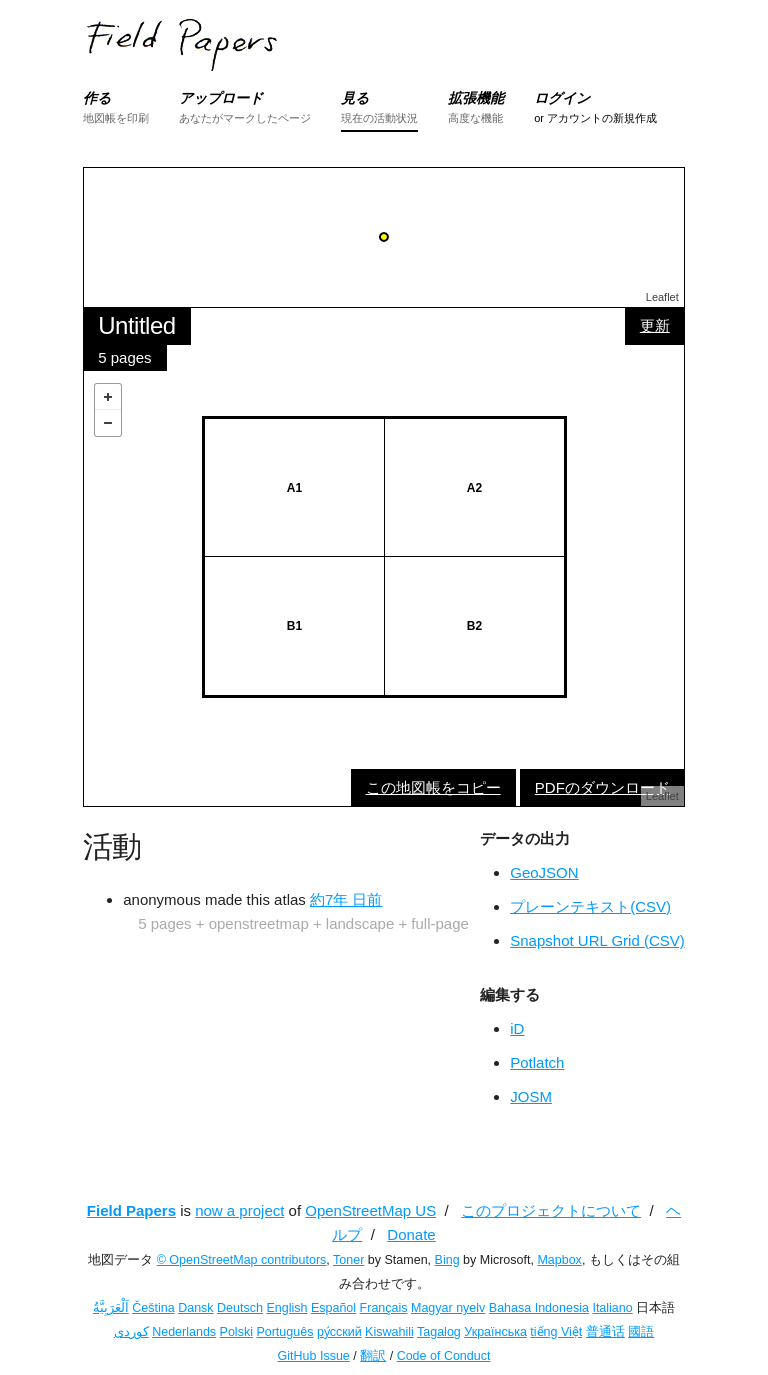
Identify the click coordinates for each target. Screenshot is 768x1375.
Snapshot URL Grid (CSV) (597, 940)
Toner (348, 1260)
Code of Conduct (444, 1356)
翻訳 (373, 1356)
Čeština (153, 1308)
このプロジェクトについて (551, 1210)
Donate (411, 1234)
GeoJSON (544, 872)
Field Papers (131, 1210)
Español (333, 1308)
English (286, 1308)
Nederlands (184, 1332)
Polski (236, 1332)
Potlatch (537, 1062)
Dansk (195, 1308)
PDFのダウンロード (602, 787)
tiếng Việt (556, 1332)
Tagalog (439, 1332)
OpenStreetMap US (370, 1210)
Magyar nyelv (448, 1308)
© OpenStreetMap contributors (242, 1260)
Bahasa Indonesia (539, 1308)
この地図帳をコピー (433, 787)
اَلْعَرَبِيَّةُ (111, 1308)
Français (384, 1308)
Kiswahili (389, 1332)
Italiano (612, 1308)
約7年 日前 (346, 899)
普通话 (605, 1332)
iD (517, 1028)
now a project (239, 1210)
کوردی (131, 1332)
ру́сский (339, 1332)
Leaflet (662, 297)
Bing (447, 1260)
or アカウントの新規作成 (595, 118)
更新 (655, 325)
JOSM (531, 1096)
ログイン (562, 98)
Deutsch (240, 1308)
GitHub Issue (314, 1356)
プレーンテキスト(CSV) (590, 906)
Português (284, 1332)
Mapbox (559, 1260)
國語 (641, 1332)
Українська (495, 1332)
